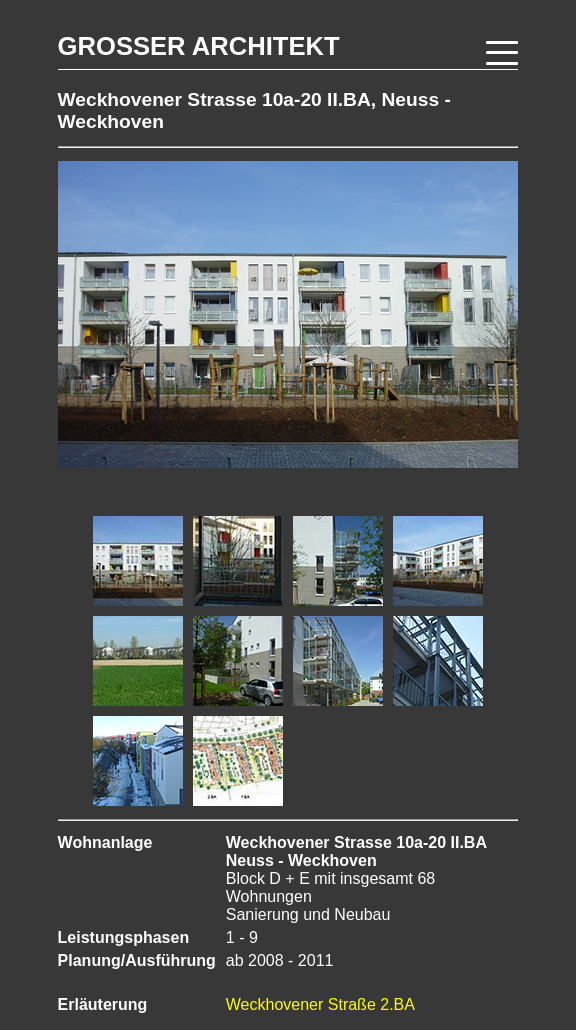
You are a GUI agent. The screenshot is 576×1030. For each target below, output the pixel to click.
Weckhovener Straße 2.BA (320, 1004)
